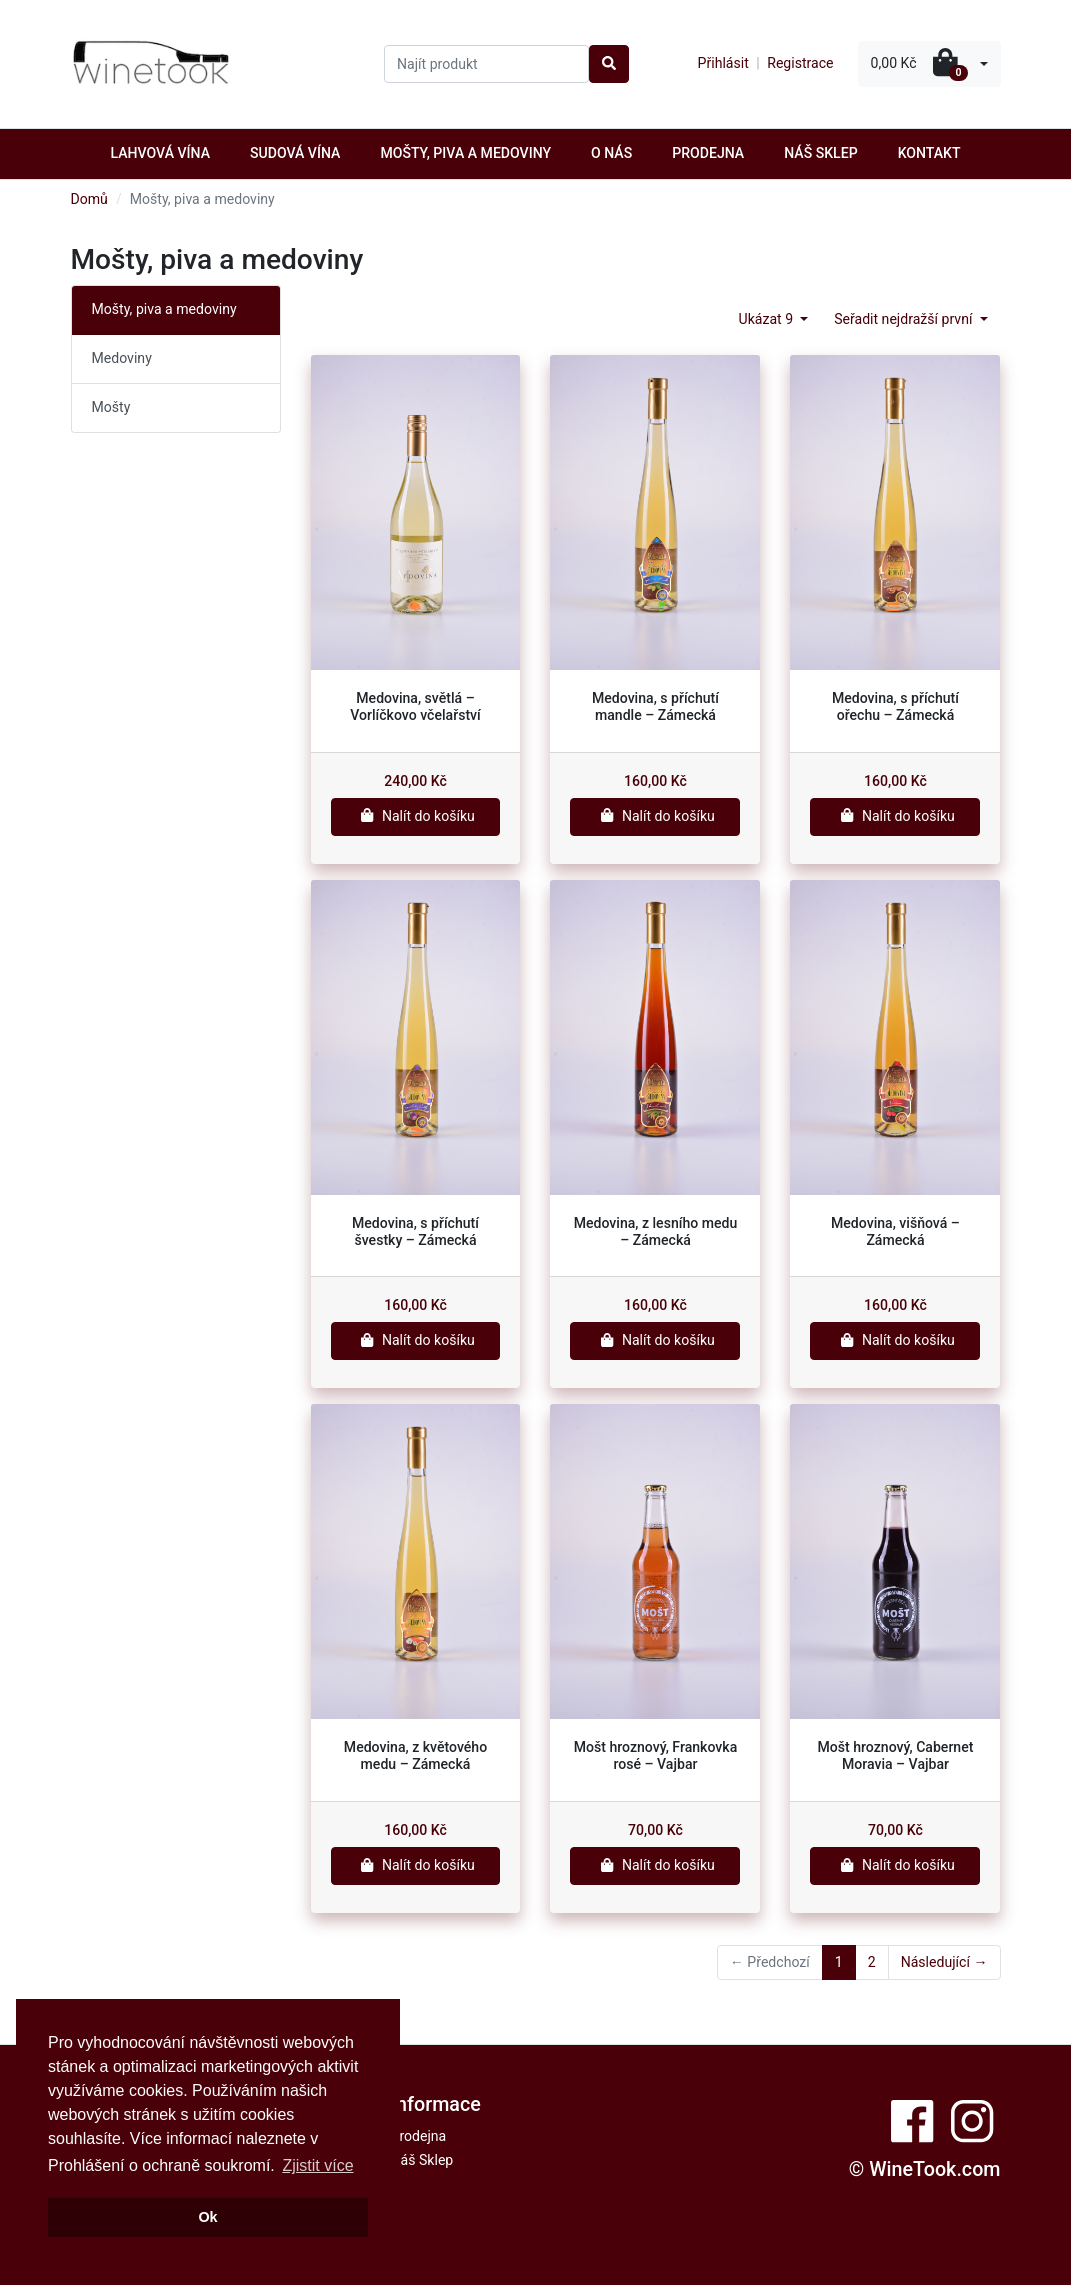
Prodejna (708, 153)
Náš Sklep (820, 153)
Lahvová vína (160, 153)
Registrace (800, 63)
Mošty (111, 407)
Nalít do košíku (415, 816)
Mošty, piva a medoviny (465, 153)
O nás (611, 153)
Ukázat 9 (768, 319)
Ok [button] (207, 2217)
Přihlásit (723, 63)
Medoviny (122, 358)
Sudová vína (295, 153)
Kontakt (929, 153)
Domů (89, 199)
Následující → (944, 1962)
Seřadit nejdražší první (905, 319)
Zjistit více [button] (317, 2165)
